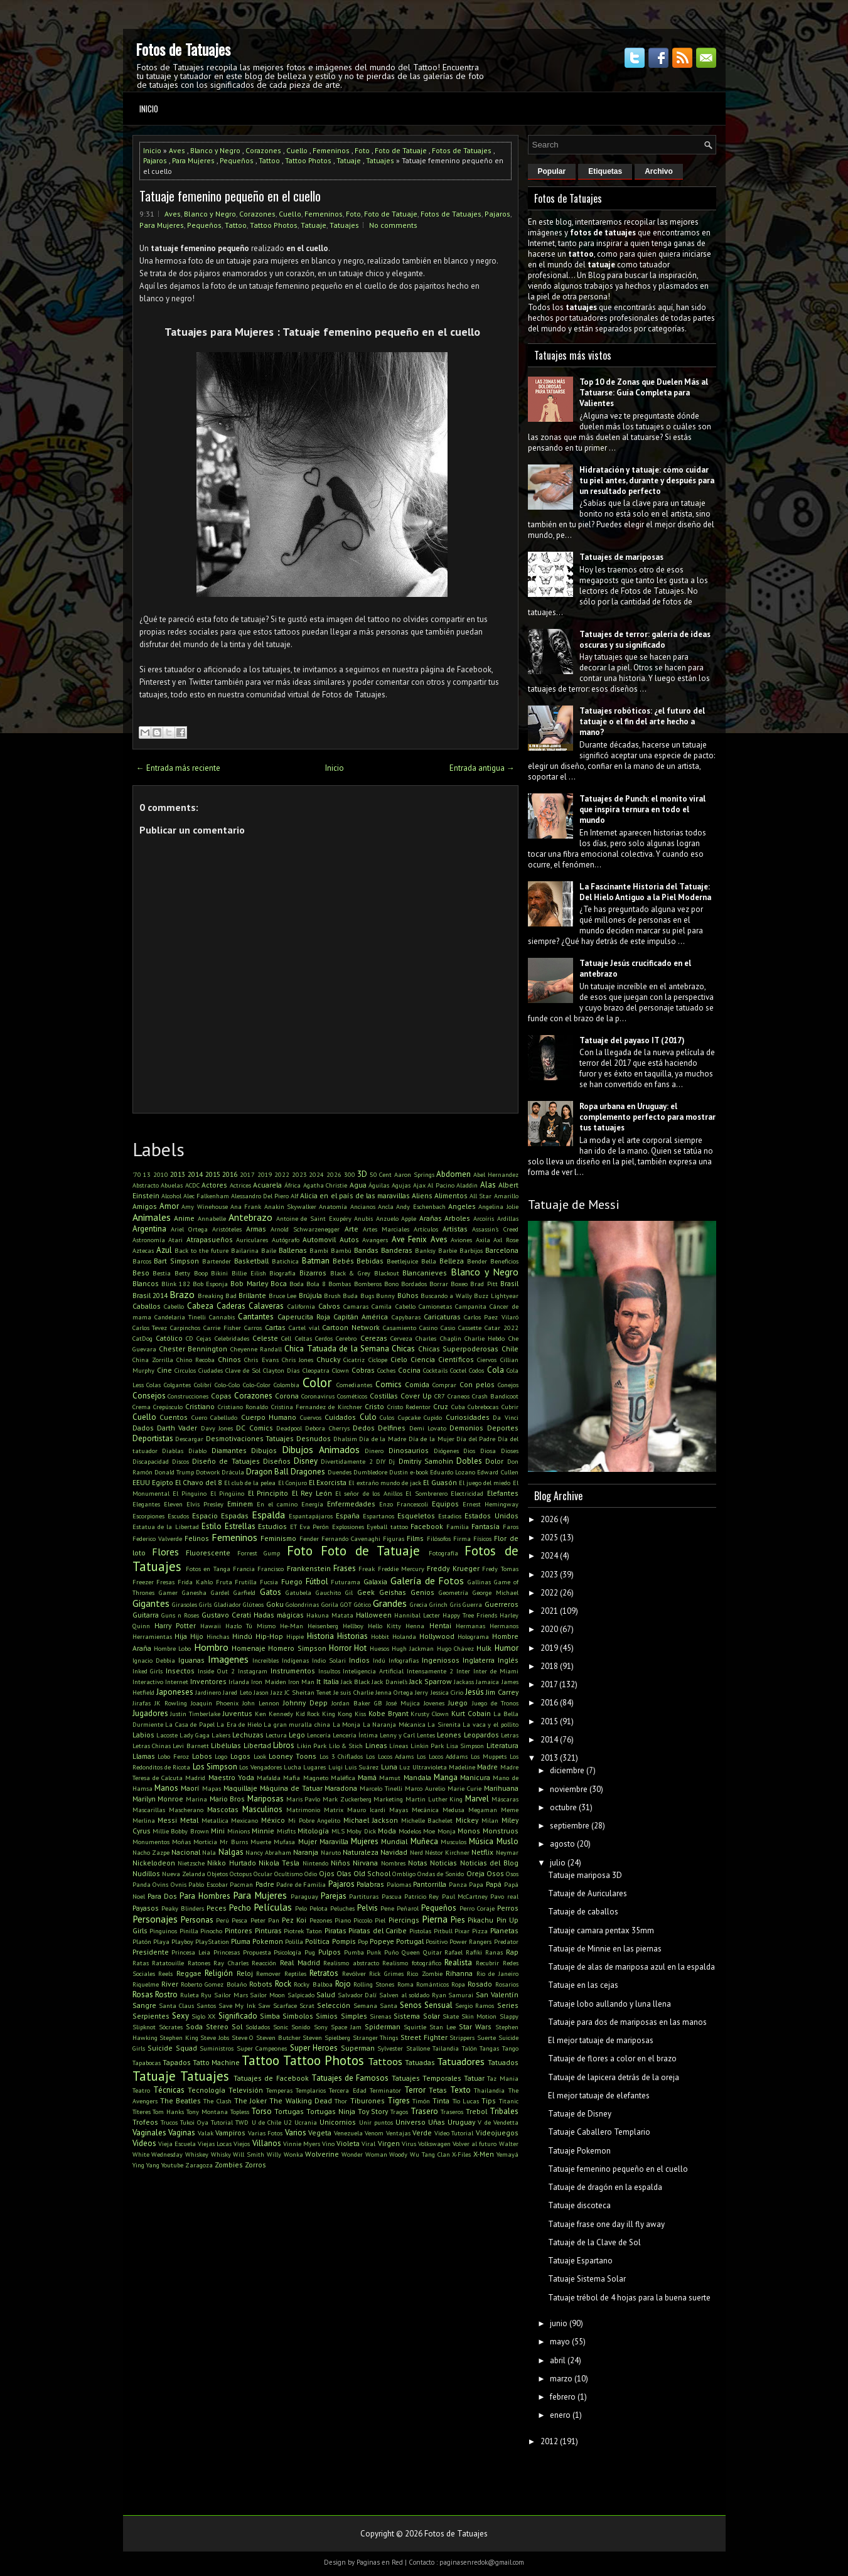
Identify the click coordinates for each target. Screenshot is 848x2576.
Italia (331, 1681)
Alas (488, 1184)
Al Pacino (440, 1185)
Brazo (182, 1294)
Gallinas (479, 1581)
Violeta (348, 2143)
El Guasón (439, 1482)
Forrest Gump (258, 1552)
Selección (333, 2005)
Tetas (438, 2090)
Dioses (509, 1450)
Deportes (502, 1427)
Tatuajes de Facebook (271, 2078)
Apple (408, 1218)
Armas (256, 1228)
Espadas (235, 1515)
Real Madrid (300, 1962)
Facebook (427, 1526)
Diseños (277, 1461)
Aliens (422, 1195)
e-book (419, 1472)
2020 (549, 1629)
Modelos (410, 1831)
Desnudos (313, 1438)
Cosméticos (352, 1396)
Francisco (270, 1568)
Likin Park (311, 1745)
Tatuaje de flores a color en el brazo (612, 2058)
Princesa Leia (190, 1952)
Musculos (453, 1841)
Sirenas (380, 2016)
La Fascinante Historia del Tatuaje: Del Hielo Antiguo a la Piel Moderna (645, 892)
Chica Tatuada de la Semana (336, 1348)
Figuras (393, 1538)
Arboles (457, 1218)
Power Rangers (470, 1941)
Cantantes (256, 1316)
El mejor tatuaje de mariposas (600, 2040)
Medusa (453, 1809)
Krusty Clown (430, 1713)
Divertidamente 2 (346, 1461)
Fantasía (485, 1526)
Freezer (143, 1581)
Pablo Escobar (208, 1884)
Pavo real (504, 1896)
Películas (273, 1907)
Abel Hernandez (495, 1174)
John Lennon (260, 1703)
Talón (469, 2048)
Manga (446, 1777)
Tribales (504, 2111)
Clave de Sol (242, 1370)
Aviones (461, 1239)
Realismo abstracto (351, 1962)
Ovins (160, 1884)
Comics (388, 1384)
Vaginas (181, 2132)
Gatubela (298, 1592)
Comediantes (354, 1384)
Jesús (474, 1692)
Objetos (217, 1873)
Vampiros (230, 2132)
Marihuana (501, 1788)
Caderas (231, 1306)
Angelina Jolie (498, 1206)
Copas (221, 1395)
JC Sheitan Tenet (307, 1692)
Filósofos (439, 1538)
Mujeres (364, 1841)
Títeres (141, 2111)
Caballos (146, 1306)
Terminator (385, 2090)
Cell (286, 1338)
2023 (299, 1174)
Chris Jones (297, 1359)
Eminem (240, 1503)
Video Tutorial (454, 2132)
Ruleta (189, 1994)
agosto (562, 1843)
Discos (180, 1461)
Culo (368, 1417)
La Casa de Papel (190, 1724)
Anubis (363, 1218)
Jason (261, 1692)
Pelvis (367, 1907)
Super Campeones (262, 2048)
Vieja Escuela (177, 2143)
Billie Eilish (249, 1273)
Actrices (240, 1185)
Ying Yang (145, 2164)
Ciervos (486, 1359)
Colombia (286, 1384)
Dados (143, 1427)
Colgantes (177, 1384)
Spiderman (382, 2026)
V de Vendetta (498, 2122)
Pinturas (268, 1930)
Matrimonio (303, 1809)
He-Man (291, 1625)
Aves (177, 150)
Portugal (410, 1941)
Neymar (507, 1852)
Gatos (270, 1592)
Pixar (462, 1930)
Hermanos (504, 1625)
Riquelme (145, 1984)
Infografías (404, 1660)
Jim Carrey (502, 1692)
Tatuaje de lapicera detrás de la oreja (613, 2077)
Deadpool (289, 1428)
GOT (346, 1604)
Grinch (438, 1604)
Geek (366, 1592)
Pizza (480, 1930)
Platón (141, 1941)
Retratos (323, 1973)
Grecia (418, 1604)
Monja (446, 1831)
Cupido (433, 1417)
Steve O (243, 2037)
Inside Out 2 (216, 1670)
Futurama (345, 1581)
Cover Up (416, 1395)
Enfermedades (351, 1503)
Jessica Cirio (447, 1692)
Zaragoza (199, 2164)
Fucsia (269, 1581)
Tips (488, 2100)
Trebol (476, 2111)
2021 (549, 1611)
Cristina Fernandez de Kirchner (316, 1406)
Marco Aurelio (425, 1788)
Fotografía (443, 1552)
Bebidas (370, 1260)
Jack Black (355, 1681)
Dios (469, 1450)
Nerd (416, 1852)
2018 (549, 1666)
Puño (391, 1952)
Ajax (419, 1185)
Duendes (340, 1472)
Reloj (245, 1973)
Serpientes (150, 2016)
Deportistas (152, 1438)
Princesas (226, 1952)
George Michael (495, 1592)
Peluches (342, 1908)
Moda (387, 1830)
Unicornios (337, 2122)
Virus (409, 2143)
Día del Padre (475, 1438)
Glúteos (253, 1604)
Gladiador (227, 1604)
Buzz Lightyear (496, 1295)
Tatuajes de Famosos (350, 2078)
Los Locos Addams (442, 1756)
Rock (283, 1983)
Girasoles (184, 1604)
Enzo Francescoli (403, 1504)
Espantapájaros (311, 1515)
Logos (240, 1756)
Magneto (315, 1777)
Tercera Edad (347, 2090)
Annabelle (212, 1218)
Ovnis (178, 1884)
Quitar (432, 1952)
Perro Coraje (477, 1908)
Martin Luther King (434, 1799)
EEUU (141, 1482)
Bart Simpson (176, 1260)
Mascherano (186, 1809)
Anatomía (333, 1206)
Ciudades (210, 1370)
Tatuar (474, 2078)
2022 (281, 1174)
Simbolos (297, 2016)
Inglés (508, 1660)
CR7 (439, 1396)
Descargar (189, 1438)
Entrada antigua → (482, 768)
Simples (354, 2016)
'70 (136, 1174)
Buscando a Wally (446, 1295)
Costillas (384, 1395)
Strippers (462, 2037)
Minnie (263, 1830)
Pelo (301, 1908)
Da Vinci (505, 1417)
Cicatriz (354, 1359)
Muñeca (424, 1841)
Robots (260, 1983)
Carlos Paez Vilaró (491, 1316)
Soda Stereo (207, 2026)
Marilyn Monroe (158, 1798)
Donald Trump (174, 1472)
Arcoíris (483, 1218)
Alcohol (171, 1195)
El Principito (268, 1493)
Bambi (318, 1250)
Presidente (150, 1951)
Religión (219, 1973)
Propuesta (257, 1952)
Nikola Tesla (279, 1862)
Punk (374, 1952)
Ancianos (362, 1206)
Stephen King (178, 2037)
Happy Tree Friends (470, 1615)
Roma (405, 1984)
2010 (160, 1174)
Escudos (178, 1515)
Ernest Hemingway (490, 1504)
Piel (380, 1920)
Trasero (424, 2111)
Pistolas (420, 1930)
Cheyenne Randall (256, 1348)
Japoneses (174, 1692)
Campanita (470, 1306)
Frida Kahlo (195, 1581)
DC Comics (254, 1427)
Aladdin (467, 1185)
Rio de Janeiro (497, 1973)
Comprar (444, 1384)
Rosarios (506, 1984)
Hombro (211, 1647)
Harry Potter (175, 1625)
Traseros (452, 2111)
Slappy (509, 2016)
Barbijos (471, 1250)
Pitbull (443, 1930)
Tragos (399, 2111)
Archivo (659, 171)
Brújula (310, 1295)
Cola (495, 1370)
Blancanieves (424, 1272)
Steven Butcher (278, 2037)
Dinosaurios (409, 1450)
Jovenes (434, 1703)
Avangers (375, 1239)
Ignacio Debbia (153, 1660)
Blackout (386, 1273)
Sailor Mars (231, 1994)
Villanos (266, 2143)
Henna (414, 1625)
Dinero (374, 1450)
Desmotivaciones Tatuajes (250, 1438)
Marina (196, 1799)
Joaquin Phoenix (215, 1703)
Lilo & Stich (346, 1745)
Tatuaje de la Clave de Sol (594, 2242)
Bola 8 (316, 1283)
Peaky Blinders (182, 1908)
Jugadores (150, 1713)
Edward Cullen (497, 1472)
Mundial (394, 1841)
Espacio (205, 1515)
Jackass (464, 1681)
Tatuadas (420, 2062)
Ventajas (398, 2132)
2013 (177, 1174)
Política (317, 1941)
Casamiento (399, 1327)
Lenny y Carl (397, 1735)
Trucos (169, 2122)
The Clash (217, 2100)
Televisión (245, 2090)
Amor (169, 1206)
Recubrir (487, 1962)
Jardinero (208, 1692)
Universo (410, 2122)
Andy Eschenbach (420, 1206)
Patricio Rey (421, 1896)
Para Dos (162, 1896)
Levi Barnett (190, 1745)
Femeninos (331, 150)
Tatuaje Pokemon (579, 2150)
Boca (279, 1283)
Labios (143, 1734)
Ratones (199, 1962)
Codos (476, 1370)
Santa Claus (176, 2005)
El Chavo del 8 (198, 1482)
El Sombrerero (426, 1493)
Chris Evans (261, 1359)
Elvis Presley (204, 1504)
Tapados (177, 2062)
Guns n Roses (180, 1615)
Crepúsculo (168, 1406)
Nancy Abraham (268, 1852)
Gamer (168, 1592)
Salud (325, 1994)
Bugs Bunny (377, 1295)
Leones (449, 1734)
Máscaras (504, 1799)
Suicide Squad (172, 2048)
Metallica (214, 1820)
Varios (295, 2132)
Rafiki (474, 1952)
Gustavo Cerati (226, 1614)
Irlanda (238, 1681)
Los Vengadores (260, 1767)
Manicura (475, 1777)
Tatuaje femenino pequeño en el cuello (230, 196)
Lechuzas (248, 1734)
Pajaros (155, 160)
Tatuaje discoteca (579, 2205)
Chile (510, 1348)
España (348, 1515)
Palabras (370, 1884)
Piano (343, 1920)
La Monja (347, 1724)
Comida (417, 1384)
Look (260, 1756)
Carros (253, 1327)
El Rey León (312, 1493)
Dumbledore (370, 1472)
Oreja (475, 1873)
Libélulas (226, 1745)
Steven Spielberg (326, 2037)
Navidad (393, 1852)
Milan (489, 1820)
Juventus (237, 1713)
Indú (379, 1660)
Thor (341, 2100)
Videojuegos (497, 2132)
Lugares (314, 1767)
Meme (509, 1809)
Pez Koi (294, 1919)
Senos (411, 2005)
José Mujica (403, 1703)
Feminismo (278, 1538)
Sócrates (171, 2026)
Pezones (320, 1920)
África (292, 1185)
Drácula (233, 1472)
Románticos (432, 1984)
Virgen (389, 2143)
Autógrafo (285, 1239)
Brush (332, 1295)
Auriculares (252, 1239)
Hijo (196, 1636)
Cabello (174, 1306)
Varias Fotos (265, 2132)
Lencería (319, 1735)
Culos (387, 1417)
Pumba (354, 1952)
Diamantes (229, 1450)
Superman (358, 2048)
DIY (380, 1461)
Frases (344, 1568)
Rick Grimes (386, 1973)
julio (558, 1862)
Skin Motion (478, 2016)
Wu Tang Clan (429, 2154)
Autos (349, 1239)
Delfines (391, 1427)
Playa (161, 1941)
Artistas (455, 1228)
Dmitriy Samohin (426, 1461)
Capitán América (360, 1316)
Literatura (502, 1745)
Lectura (276, 1735)
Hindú (242, 1636)
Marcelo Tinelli (381, 1788)
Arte (351, 1228)
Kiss (360, 1713)
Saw (264, 2005)
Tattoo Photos (308, 160)
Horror (340, 1648)
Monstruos (500, 1830)
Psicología (287, 1952)
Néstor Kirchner (447, 1852)
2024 (316, 1174)
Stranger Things (376, 2037)
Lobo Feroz (173, 1756)
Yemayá (507, 2154)
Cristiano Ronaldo (243, 1406)
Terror (415, 2090)
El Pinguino (190, 1493)
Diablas (172, 1450)
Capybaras (406, 1316)
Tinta (440, 2100)
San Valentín (497, 1994)
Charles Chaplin (438, 1338)
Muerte (260, 1841)
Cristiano (200, 1406)
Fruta (224, 1581)
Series (507, 2005)
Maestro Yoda (231, 1777)
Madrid (195, 1777)
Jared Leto (237, 1692)
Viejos (241, 2143)
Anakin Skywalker (290, 1206)
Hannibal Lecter (417, 1615)
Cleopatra (316, 1370)
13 (147, 1174)
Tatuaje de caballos (583, 1911)
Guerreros (501, 1604)
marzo (561, 2378)
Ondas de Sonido (440, 1873)
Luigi (335, 1767)
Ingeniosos (440, 1660)
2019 (264, 1174)
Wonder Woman (364, 2154)
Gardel (220, 1592)
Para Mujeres (193, 160)
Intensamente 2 (430, 1670)
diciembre (567, 1770)
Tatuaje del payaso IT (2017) (632, 1040)
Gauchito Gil (334, 1592)
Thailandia (489, 2090)
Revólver (354, 1973)
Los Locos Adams (390, 1756)
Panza (458, 1884)
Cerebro (346, 1338)
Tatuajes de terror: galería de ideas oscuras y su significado (645, 639)
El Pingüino (227, 1493)
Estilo (211, 1526)
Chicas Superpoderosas (458, 1348)
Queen (411, 1952)
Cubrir (510, 1406)
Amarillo (506, 1195)
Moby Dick (360, 1831)
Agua (358, 1184)
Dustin (398, 1472)
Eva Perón (314, 1526)
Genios (422, 1592)
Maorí (190, 1788)
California (301, 1306)
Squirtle (415, 2026)
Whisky (221, 2154)
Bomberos (368, 1283)
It (318, 1681)
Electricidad (467, 1493)
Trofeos (145, 2122)
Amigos (144, 1206)
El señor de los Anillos (368, 1493)
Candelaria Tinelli (180, 1316)
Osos (495, 1873)
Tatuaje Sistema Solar (587, 2278)
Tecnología (206, 2090)
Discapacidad (150, 1461)
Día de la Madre (382, 1438)
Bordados (414, 1283)
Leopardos (481, 1734)
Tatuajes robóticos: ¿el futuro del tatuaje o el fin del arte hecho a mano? (642, 722)
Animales (151, 1217)
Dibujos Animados (321, 1449)
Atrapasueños (209, 1239)
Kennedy (281, 1713)
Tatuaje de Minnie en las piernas (605, 1948)
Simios (327, 2016)
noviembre (569, 1789)
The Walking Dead (300, 2100)
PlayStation (212, 1941)
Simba (270, 2016)
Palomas (399, 1884)
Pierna (435, 1919)
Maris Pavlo (303, 1799)
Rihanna (459, 1973)
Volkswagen (434, 2143)
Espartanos (378, 1515)
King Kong (337, 1713)
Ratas (140, 1962)
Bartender (216, 1261)
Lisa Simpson (465, 1745)
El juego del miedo (485, 1482)
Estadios (449, 1515)
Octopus (241, 1873)
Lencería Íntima (355, 1735)
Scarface (285, 2005)
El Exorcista (327, 1482)
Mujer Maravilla (323, 1841)
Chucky (328, 1359)
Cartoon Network (351, 1327)
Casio (448, 1327)
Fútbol (317, 1581)
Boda (296, 1283)
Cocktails (435, 1370)
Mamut (389, 1777)
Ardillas (507, 1218)
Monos (469, 1830)
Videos (144, 2143)
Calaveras (266, 1306)
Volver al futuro (474, 2143)
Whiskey (196, 2154)
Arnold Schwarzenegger (305, 1229)
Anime (184, 1218)
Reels (165, 1973)
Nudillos (146, 1873)
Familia (457, 1526)
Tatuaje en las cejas (583, 1985)
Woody (398, 2154)
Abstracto (145, 1185)
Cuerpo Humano (269, 1417)
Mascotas (223, 1809)
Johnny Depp (305, 1702)
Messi (167, 1820)
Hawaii (210, 1625)
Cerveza (401, 1338)
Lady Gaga (195, 1735)
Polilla (294, 1941)
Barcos (141, 1261)
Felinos (197, 1538)
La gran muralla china (297, 1724)
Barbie (447, 1250)
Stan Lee (442, 2026)
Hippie (295, 1636)
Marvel (477, 1798)
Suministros (216, 2048)
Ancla (386, 1206)
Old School (371, 1873)
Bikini (219, 1273)
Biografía (282, 1273)
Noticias (443, 1862)
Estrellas (240, 1526)
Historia (320, 1636)
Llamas (143, 1756)
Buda (350, 1295)
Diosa (488, 1450)
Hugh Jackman (413, 1648)
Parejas (333, 1896)
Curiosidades (468, 1417)
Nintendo (315, 1863)
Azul (164, 1250)
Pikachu (480, 1919)
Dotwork (208, 1472)
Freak (366, 1568)
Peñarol (408, 1908)
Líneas (398, 1745)
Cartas (275, 1327)
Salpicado (300, 1994)
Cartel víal (304, 1327)
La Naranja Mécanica (394, 1724)
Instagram (252, 1670)
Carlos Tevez (150, 1327)
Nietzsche (191, 1863)
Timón (421, 2100)
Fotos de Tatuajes (183, 49)
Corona (287, 1395)
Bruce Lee (282, 1295)
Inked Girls (147, 1670)
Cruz (440, 1406)
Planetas (504, 1930)
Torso (261, 2111)
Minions (238, 1831)
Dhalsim (345, 1438)
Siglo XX (203, 2016)
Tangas (489, 2048)
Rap (512, 1951)
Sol (237, 2026)
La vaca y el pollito (490, 1724)
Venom (374, 2132)
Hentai (440, 1625)
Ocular (263, 1873)
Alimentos (451, 1195)
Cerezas (373, 1338)
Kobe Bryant (388, 1713)
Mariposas (265, 1798)
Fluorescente (208, 1552)
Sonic (280, 2026)
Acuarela (267, 1184)
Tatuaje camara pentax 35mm (601, 1930)
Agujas (401, 1185)
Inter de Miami (495, 1670)
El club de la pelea (250, 1482)
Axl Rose (505, 1239)
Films (415, 1538)
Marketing (388, 1799)
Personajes (155, 1919)
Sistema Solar (416, 2016)
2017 (247, 1174)
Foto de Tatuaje (401, 150)
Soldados (257, 2026)
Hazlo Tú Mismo (250, 1625)
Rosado (480, 1983)
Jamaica (487, 1681)
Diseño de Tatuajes (226, 1461)
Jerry (421, 1692)
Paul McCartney (465, 1896)
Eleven (173, 1504)
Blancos (145, 1283)
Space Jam (346, 2026)
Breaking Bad (217, 1295)
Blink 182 (175, 1283)
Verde (422, 2132)
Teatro (141, 2090)
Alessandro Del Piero (260, 1195)
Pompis (344, 1941)
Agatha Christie (325, 1185)
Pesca (239, 1920)
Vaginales (149, 2132)
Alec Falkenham (206, 1195)
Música (481, 1841)
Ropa (458, 1984)
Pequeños (237, 160)
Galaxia (375, 1581)
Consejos (149, 1395)
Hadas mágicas (279, 1614)
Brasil (509, 1283)
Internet (176, 1681)
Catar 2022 (501, 1327)
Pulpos (329, 1951)
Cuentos (173, 1417)
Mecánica (425, 1809)
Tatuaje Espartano (580, 2260)
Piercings (404, 1919)
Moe (429, 1831)
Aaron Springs (414, 1174)
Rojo (343, 1983)
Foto (362, 150)
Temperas (279, 2090)
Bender (477, 1261)
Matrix (333, 1809)
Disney (306, 1461)
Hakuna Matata (329, 1615)
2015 (212, 1174)
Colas (153, 1384)
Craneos (459, 1396)
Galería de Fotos (427, 1580)
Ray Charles (231, 1962)
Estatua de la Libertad (165, 1526)
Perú (222, 1920)
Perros (507, 1908)
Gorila (329, 1604)
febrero (563, 2396)
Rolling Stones (373, 1984)
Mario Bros (227, 1798)
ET (293, 1526)
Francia (244, 1568)
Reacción (264, 1962)
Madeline (462, 1767)
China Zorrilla (152, 1359)
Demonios (466, 1427)
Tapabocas (146, 2062)
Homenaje (249, 1648)
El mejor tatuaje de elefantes (599, 2095)
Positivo (437, 1941)
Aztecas (143, 1250)
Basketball (251, 1260)
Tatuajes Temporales (426, 2078)
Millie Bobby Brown (181, 1831)
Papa (476, 1884)
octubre (563, 1807)
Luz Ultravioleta (422, 1767)
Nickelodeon (153, 1862)
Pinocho (211, 1930)
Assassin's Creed (495, 1229)
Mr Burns (233, 1841)
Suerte (486, 2037)
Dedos (364, 1427)
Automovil (319, 1239)
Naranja (305, 1852)
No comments (393, 225)
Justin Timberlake (195, 1713)
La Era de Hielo (239, 1724)
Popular (552, 171)
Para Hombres (205, 1896)
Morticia (205, 1841)
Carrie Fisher (222, 1327)
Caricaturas (442, 1316)
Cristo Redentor (409, 1406)
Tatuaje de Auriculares (587, 1893)
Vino (328, 2143)
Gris (455, 1604)
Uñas (436, 2122)
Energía (312, 1504)
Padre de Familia (301, 1884)
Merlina (143, 1820)
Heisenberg (323, 1625)
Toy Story (373, 2111)
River (169, 1983)
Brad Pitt (483, 1283)
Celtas (303, 1338)
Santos (206, 2005)
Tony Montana (207, 2111)
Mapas (211, 1788)
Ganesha (194, 1592)
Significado (237, 2015)
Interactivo (147, 1681)
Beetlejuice (402, 1261)
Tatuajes (380, 160)
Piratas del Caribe (377, 1930)
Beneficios (504, 1261)
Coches (386, 1370)
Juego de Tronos (495, 1703)
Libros (283, 1745)
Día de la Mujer (431, 1438)
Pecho (240, 1907)
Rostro (166, 1994)
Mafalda (269, 1777)
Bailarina (245, 1250)
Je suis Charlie (353, 1692)
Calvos (329, 1306)
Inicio (148, 108)
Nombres (393, 1863)
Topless (239, 2111)
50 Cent (381, 1174)
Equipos (445, 1503)
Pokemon (267, 1941)
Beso (140, 1272)
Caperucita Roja (303, 1316)
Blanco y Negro (215, 150)
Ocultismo (288, 1873)
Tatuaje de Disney (579, 2113)
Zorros (255, 2164)
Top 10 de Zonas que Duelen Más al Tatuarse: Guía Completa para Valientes (643, 393)
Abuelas (172, 1185)
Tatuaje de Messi (574, 1204)
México (273, 1820)
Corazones (263, 150)
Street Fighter (424, 2037)
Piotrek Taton (303, 1930)
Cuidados (340, 1417)
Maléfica (343, 1777)
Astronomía (148, 1239)
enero (560, 2415)
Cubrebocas (483, 1406)
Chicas (403, 1348)
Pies (458, 1919)
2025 (549, 1537)
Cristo (374, 1406)
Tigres (398, 2100)
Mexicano (244, 1820)
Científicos (456, 1359)
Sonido (300, 2026)
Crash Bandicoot (495, 1396)
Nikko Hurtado (231, 1862)
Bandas (366, 1250)
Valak (205, 2132)
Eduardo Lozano (452, 1472)
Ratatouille (168, 1962)
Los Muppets (489, 1756)
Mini (218, 1830)
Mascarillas (148, 1809)
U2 (288, 2122)
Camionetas (435, 1306)
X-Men (483, 2154)
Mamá (367, 1777)
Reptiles (295, 1973)
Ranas (494, 1952)
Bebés (343, 1260)
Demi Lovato (427, 1428)
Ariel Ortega (189, 1229)
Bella (428, 1261)
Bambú (341, 1250)
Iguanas (191, 1660)
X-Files (461, 2154)
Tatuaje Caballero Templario (599, 2132)
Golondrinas (302, 1604)
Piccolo (362, 1920)
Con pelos (477, 1384)
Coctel (458, 1370)
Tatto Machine (216, 2062)
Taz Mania (502, 2078)
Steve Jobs (214, 2037)
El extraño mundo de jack (384, 1482)
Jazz (276, 1692)
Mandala (417, 1777)
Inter (463, 1670)
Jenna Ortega (394, 1692)
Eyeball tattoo (387, 1526)
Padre (264, 1884)
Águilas (378, 1185)
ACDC (192, 1185)
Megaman (482, 1809)
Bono (391, 1283)
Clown (340, 1370)
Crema (141, 1406)
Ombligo (404, 1873)
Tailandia (445, 2048)
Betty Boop (191, 1273)
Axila (483, 1239)
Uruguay (461, 2122)
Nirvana (365, 1862)
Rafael (453, 1952)
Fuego (292, 1581)
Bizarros (312, 1272)
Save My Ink (236, 2005)
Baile (268, 1250)
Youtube (172, 2164)
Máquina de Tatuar (291, 1788)
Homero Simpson (297, 1648)
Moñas (181, 1841)
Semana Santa (375, 2005)
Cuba (458, 1406)
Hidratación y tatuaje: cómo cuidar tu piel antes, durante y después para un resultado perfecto (646, 480)
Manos (166, 1788)
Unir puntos (376, 2122)
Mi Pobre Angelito (314, 1820)
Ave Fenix (409, 1239)
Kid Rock (308, 1713)
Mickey (467, 1820)
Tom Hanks (168, 2111)
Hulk (483, 1648)
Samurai (460, 1994)
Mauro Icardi (366, 1809)
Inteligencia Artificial (373, 1670)
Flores (165, 1551)
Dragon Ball (267, 1471)
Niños (340, 1862)
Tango (510, 2048)
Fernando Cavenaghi (350, 1538)
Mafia (291, 1777)
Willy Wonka (285, 2154)
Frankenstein (309, 1568)
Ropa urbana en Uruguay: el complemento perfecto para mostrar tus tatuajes (647, 1117)
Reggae (188, 1973)
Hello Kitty (384, 1625)
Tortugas (289, 2111)
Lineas (376, 1745)
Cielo (398, 1359)
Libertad (257, 1745)
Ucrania (305, 2122)
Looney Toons (292, 1756)
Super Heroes (314, 2047)
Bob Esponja (210, 1283)
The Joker (250, 2100)
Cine (164, 1370)
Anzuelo (387, 1218)
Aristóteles (227, 1229)
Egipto (162, 1482)
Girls (205, 1604)
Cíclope (377, 1359)
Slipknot (144, 2026)
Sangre (144, 2005)
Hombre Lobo (172, 1648)
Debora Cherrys (327, 1428)
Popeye (382, 1941)
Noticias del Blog (489, 1862)
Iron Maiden (268, 1681)
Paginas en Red (380, 2562)
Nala (209, 1852)
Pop (363, 1941)
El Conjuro (292, 1482)
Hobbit (380, 1636)
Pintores (238, 1930)
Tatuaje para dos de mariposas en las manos (627, 2022)
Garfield (244, 1592)
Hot (360, 1648)
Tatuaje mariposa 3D (585, 1875)
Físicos (482, 1538)
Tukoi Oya (194, 2122)
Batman (316, 1260)
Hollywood (436, 1636)
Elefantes (502, 1493)
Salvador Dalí (357, 1994)
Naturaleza (360, 1852)
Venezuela (348, 2132)
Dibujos (264, 1450)
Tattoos (385, 2061)
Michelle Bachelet (427, 1820)
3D (362, 1174)
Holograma (473, 1636)
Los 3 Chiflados (341, 1756)
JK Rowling (170, 1703)
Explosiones (348, 1526)
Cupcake (409, 1417)
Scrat (306, 2005)
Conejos (508, 1384)
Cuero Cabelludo (214, 1417)
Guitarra (145, 1614)
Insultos (329, 1670)
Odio (310, 1873)
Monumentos (150, 1841)
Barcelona (501, 1250)
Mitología (313, 1830)
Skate (451, 2016)
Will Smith (248, 2154)
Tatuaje (348, 160)
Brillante (252, 1295)
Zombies (229, 2164)
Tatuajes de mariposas (621, 557)
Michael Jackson (370, 1820)
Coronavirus (318, 1396)
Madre (487, 1766)
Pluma (240, 1941)
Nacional (185, 1852)
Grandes (390, 1603)
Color (317, 1382)
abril (558, 2360)
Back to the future (201, 1250)
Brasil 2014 (150, 1295)
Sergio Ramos (474, 2005)
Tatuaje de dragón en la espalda (605, 2187)
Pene (387, 1908)
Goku (275, 1604)
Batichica (285, 1261)
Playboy (182, 1941)
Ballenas (293, 1250)
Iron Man (301, 1681)
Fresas (165, 1581)
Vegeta (319, 2132)
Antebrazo (250, 1217)
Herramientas (152, 1636)
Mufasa (284, 1841)
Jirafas (141, 1703)
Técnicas (169, 2090)
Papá (494, 1884)
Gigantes (150, 1603)
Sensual (438, 2005)
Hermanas (470, 1625)
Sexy (180, 2015)
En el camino (277, 1504)
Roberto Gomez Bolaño (214, 1984)
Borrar (438, 1283)
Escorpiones (148, 1515)
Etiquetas (605, 171)
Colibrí (203, 1384)
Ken (260, 1713)
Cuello (297, 150)
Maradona (341, 1788)
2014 (195, 1174)
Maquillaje (240, 1788)
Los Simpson (215, 1766)
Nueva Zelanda (183, 1873)
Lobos (202, 1756)
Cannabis (222, 1316)
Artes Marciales (386, 1229)
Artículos (426, 1229)
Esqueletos (416, 1515)
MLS (338, 1831)
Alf (294, 1195)
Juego (458, 1702)
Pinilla (189, 1930)
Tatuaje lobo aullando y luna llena (609, 2004)
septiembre (569, 1825)
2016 (229, 1174)
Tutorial (222, 2122)
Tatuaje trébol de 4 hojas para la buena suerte (629, 2297)
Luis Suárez (361, 1767)
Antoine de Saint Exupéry (314, 1218)
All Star (480, 1195)
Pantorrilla (429, 1884)
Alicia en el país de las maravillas (355, 1195)
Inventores (208, 1681)
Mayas (398, 1809)
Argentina (149, 1228)
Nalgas (231, 1852)
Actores (214, 1184)
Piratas (335, 1930)
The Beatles (180, 2100)
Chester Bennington (193, 1348)
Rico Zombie (425, 1973)
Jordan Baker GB (356, 1703)
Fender (309, 1538)
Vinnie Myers (301, 2143)
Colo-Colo (227, 1384)
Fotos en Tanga (208, 1568)
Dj (392, 1461)
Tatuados (503, 2062)
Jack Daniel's (389, 1681)
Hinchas (218, 1636)
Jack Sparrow (430, 1681)
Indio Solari (329, 1660)
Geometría (453, 1592)
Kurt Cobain (471, 1713)
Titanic (508, 2100)
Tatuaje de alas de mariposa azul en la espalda (631, 1967)
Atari (175, 1239)
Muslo (507, 1841)
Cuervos (310, 1417)
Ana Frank (245, 1206)
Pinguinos (163, 1930)
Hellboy (353, 1625)
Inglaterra (479, 1660)
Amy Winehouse (204, 1206)
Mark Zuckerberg (347, 1799)
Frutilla (246, 1581)
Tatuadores (461, 2061)
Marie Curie (464, 1788)
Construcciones (188, 1396)
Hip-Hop (269, 1636)
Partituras (363, 1896)
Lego (297, 1734)
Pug (309, 1952)
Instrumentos (293, 1670)
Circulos (185, 1370)
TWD (242, 2122)
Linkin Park (427, 1745)
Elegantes (146, 1504)
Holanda (404, 1636)
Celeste (265, 1338)
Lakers (221, 1735)
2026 (333, 1174)
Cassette (469, 1327)
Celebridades (232, 1338)
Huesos (379, 1648)
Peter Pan (264, 1920)
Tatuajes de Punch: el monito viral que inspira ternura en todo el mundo (642, 809)
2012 (549, 2441)
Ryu (206, 1994)
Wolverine (322, 2154)
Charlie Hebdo (484, 1338)
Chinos (229, 1359)
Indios (359, 1660)
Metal (189, 1820)
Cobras (363, 1370)
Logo (221, 1756)
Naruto (331, 1852)
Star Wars (475, 2026)
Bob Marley (248, 1283)
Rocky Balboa (313, 1984)
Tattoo (269, 160)
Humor (506, 1648)
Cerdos (324, 1338)
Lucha (292, 1767)
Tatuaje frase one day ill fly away (606, 2224)
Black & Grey (350, 1273)
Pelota (318, 1908)
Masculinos (262, 1809)
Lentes (426, 1735)
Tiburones (367, 2100)
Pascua (392, 1896)
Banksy (425, 1250)
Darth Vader (177, 1427)
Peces (217, 1908)
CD (189, 1338)
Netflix (482, 1852)
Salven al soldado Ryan (412, 1994)
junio (558, 2323)
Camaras (355, 1306)
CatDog (142, 1338)
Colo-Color (257, 1384)
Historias (352, 1636)
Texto (460, 2090)
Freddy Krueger (453, 1568)
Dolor (494, 1461)
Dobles (469, 1461)
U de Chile (266, 2122)
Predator (506, 1941)
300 (349, 1174)
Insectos (180, 1670)
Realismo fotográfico (411, 1962)
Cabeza (200, 1306)
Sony (321, 2026)
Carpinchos (185, 1327)
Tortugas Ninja (330, 2111)
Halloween (374, 1614)
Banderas (396, 1250)
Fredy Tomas (500, 1568)
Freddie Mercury (401, 1568)
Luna (389, 1766)
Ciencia (423, 1359)
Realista (458, 1962)
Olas (344, 1873)
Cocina (409, 1370)
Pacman (241, 1884)
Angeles (462, 1206)
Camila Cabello (393, 1306)
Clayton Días (281, 1370)
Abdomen (453, 1174)
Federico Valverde (157, 1538)
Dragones (308, 1471)
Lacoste (167, 1735)
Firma (462, 1538)
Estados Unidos (491, 1515)
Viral (368, 2143)
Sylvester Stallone (403, 2048)
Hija (180, 1636)
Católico (169, 1338)
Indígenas (295, 1660)
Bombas (339, 1283)
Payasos (145, 1908)
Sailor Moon (267, 1994)
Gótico (362, 1604)
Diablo (197, 1450)
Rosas (142, 1994)
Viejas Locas (215, 2143)
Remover (268, 1973)
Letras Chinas (151, 1745)
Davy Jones (217, 1428)
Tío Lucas (466, 2100)
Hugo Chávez (455, 1648)
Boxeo (459, 1283)
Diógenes (446, 1450)
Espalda (268, 1514)
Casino (428, 1327)
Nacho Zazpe (150, 1852)
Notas (417, 1862)
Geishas (392, 1592)
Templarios (311, 2090)
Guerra (472, 1604)
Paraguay (304, 1896)
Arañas (430, 1218)
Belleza (451, 1260)
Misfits (286, 1831)
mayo (560, 2341)
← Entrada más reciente (178, 768)
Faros (510, 1526)
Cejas (203, 1338)
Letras (509, 1735)
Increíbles (265, 1660)
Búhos (408, 1295)
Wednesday (167, 2154)
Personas (197, 1919)
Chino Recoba (195, 1359)
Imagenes (228, 1659)
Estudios (272, 1526)
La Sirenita (444, 1724)
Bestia (162, 1273)
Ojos (327, 1873)
